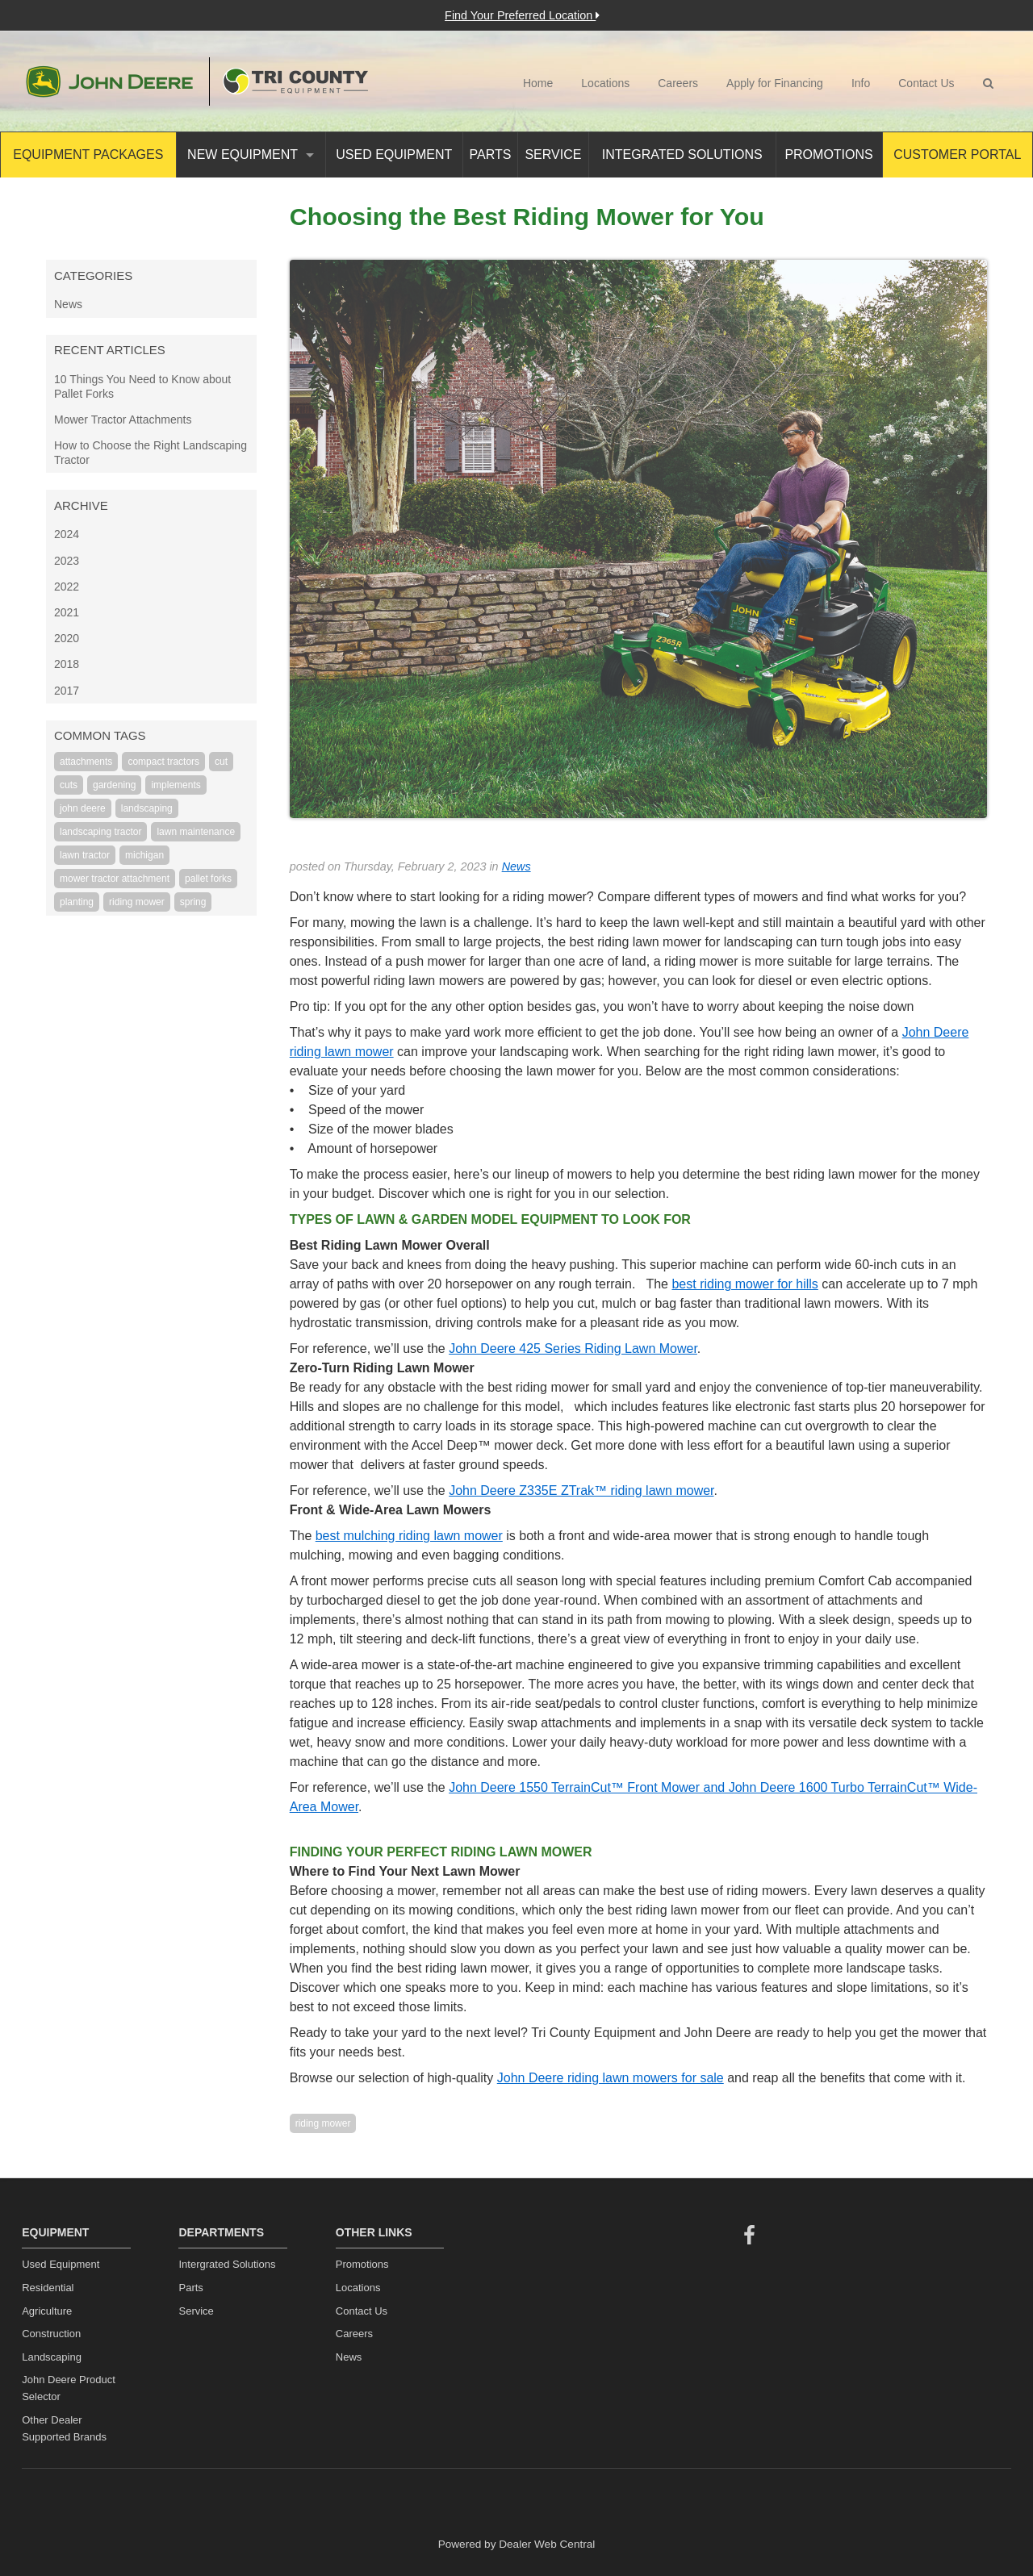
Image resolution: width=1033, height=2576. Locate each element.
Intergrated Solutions (226, 2264)
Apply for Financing (774, 83)
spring (193, 902)
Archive (81, 505)
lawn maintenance (196, 831)
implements (175, 785)
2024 (66, 534)
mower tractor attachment (114, 878)
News (68, 304)
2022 (66, 586)
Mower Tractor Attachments (122, 419)
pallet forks (208, 878)
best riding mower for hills (744, 1284)
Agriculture (47, 2311)
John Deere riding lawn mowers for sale (610, 2078)
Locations (605, 83)
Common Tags (100, 735)
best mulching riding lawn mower (409, 1536)
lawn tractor (85, 855)
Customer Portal (957, 154)
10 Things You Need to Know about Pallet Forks (142, 386)
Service (553, 154)
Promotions (828, 154)
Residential (47, 2288)
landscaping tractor (100, 831)
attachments (86, 761)
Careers (678, 83)
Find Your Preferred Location (522, 15)
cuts (68, 785)
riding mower (137, 902)
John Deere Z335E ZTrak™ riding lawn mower (581, 1490)
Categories (93, 275)
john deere (83, 808)
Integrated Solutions (682, 154)
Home (538, 83)
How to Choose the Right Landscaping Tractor (150, 452)
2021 (66, 612)
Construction (51, 2334)
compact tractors (163, 761)
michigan (144, 855)
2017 (66, 690)
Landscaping (52, 2357)
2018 (66, 664)
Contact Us (926, 83)
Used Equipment (394, 154)
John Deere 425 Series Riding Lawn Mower (573, 1348)
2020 (66, 638)
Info (860, 83)
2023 (66, 560)
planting (77, 902)
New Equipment (250, 154)
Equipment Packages (88, 154)
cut (221, 761)
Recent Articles (109, 350)
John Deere (109, 81)
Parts (491, 154)
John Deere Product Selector (68, 2388)
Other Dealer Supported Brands (64, 2428)
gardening (114, 785)
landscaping (147, 808)
